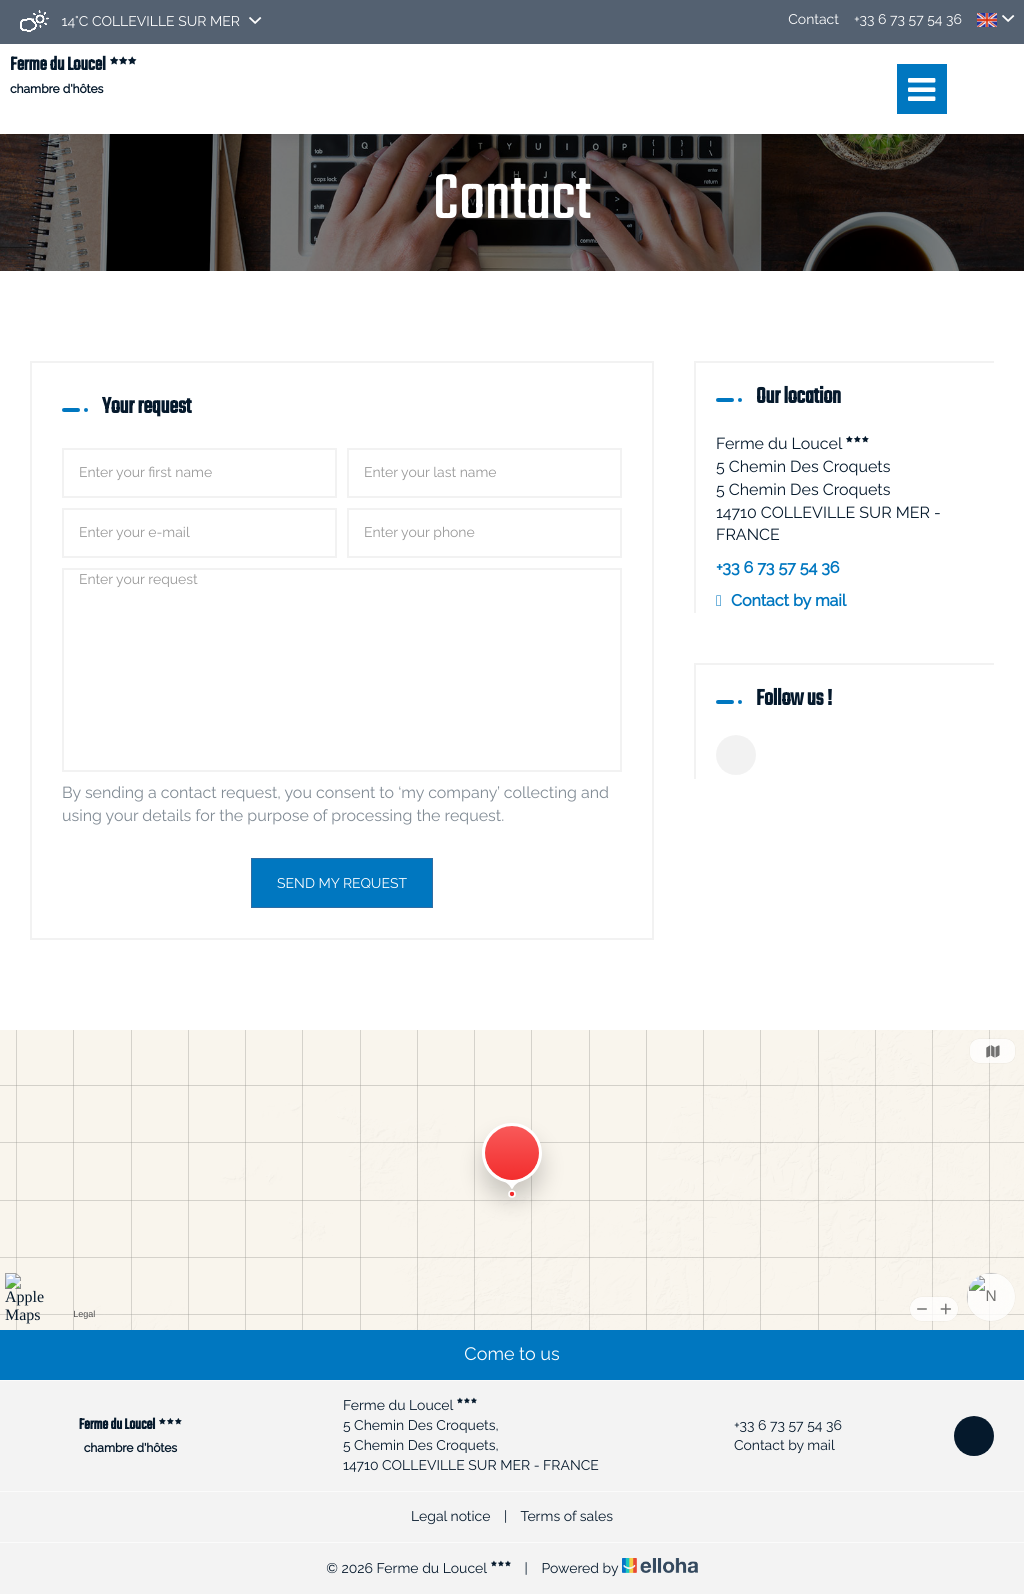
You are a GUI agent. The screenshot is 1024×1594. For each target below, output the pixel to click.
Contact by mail (788, 600)
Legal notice (450, 1517)
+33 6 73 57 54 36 (776, 1426)
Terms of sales (566, 1517)
